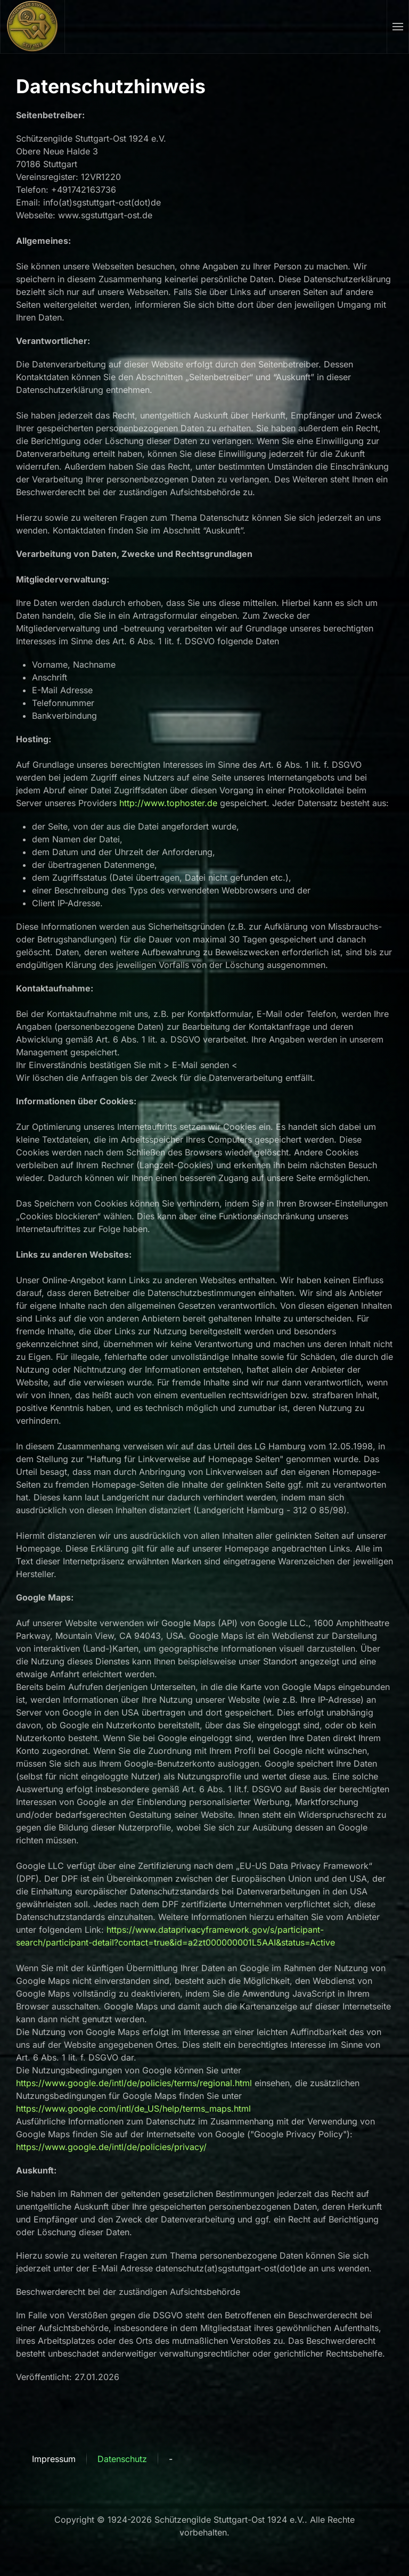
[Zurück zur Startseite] (33, 26)
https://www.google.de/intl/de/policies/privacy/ (111, 2147)
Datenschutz (122, 2459)
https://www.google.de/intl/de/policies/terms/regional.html (134, 2083)
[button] (398, 26)
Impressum (54, 2459)
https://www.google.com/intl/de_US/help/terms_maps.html (133, 2108)
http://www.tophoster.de (168, 803)
